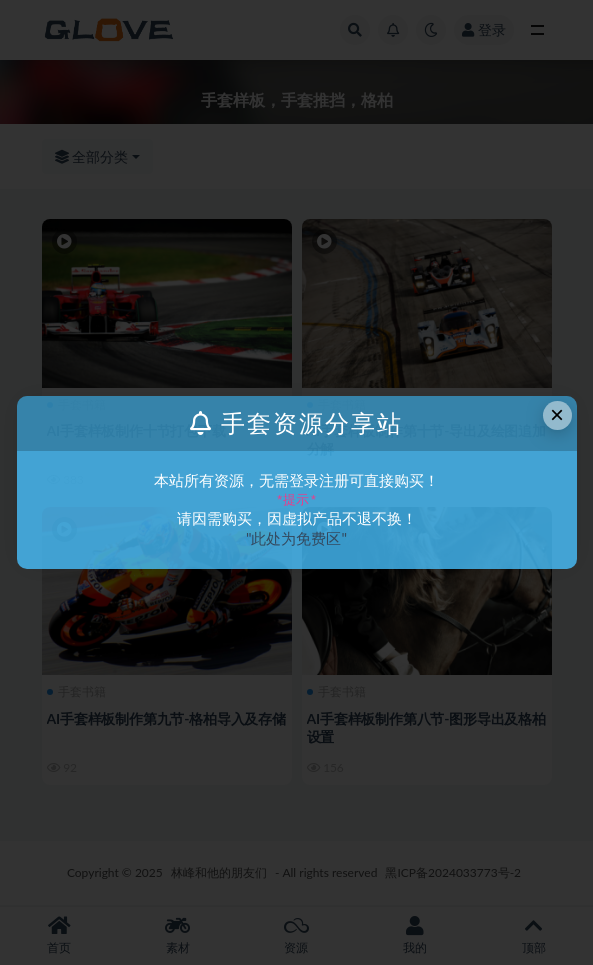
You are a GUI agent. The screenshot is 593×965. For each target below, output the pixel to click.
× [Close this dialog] (557, 414)
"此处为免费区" (296, 538)
